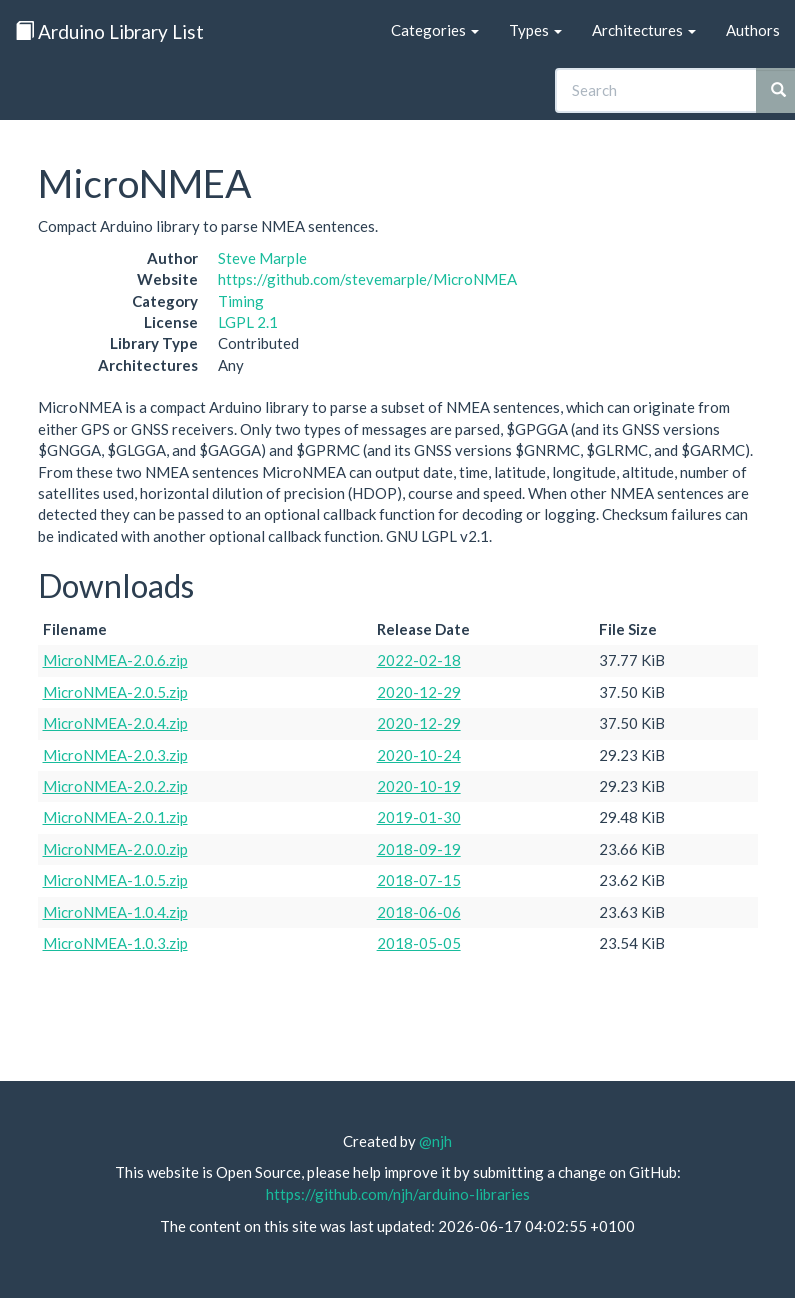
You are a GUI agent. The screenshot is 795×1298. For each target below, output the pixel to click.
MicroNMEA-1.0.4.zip (115, 912)
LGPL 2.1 (248, 322)
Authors (753, 30)
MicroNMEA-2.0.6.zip (115, 660)
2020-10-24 (419, 755)
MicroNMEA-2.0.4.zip (115, 723)
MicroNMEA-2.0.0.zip (115, 849)
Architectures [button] (644, 30)
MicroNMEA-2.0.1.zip (115, 817)
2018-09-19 (419, 849)
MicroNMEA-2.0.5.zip (115, 692)
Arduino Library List (109, 31)
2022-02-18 (419, 660)
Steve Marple (262, 258)
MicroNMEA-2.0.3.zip (115, 755)
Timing (241, 301)
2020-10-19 (419, 786)
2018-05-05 (419, 943)
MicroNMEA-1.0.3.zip (115, 943)
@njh (435, 1141)
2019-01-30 (419, 817)
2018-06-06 (419, 912)
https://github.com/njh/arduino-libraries (398, 1194)
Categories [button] (435, 30)
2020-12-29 (419, 692)
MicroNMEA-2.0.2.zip (115, 786)
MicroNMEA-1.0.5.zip (115, 880)
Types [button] (535, 30)
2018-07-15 (419, 880)
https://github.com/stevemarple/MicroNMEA (367, 279)
